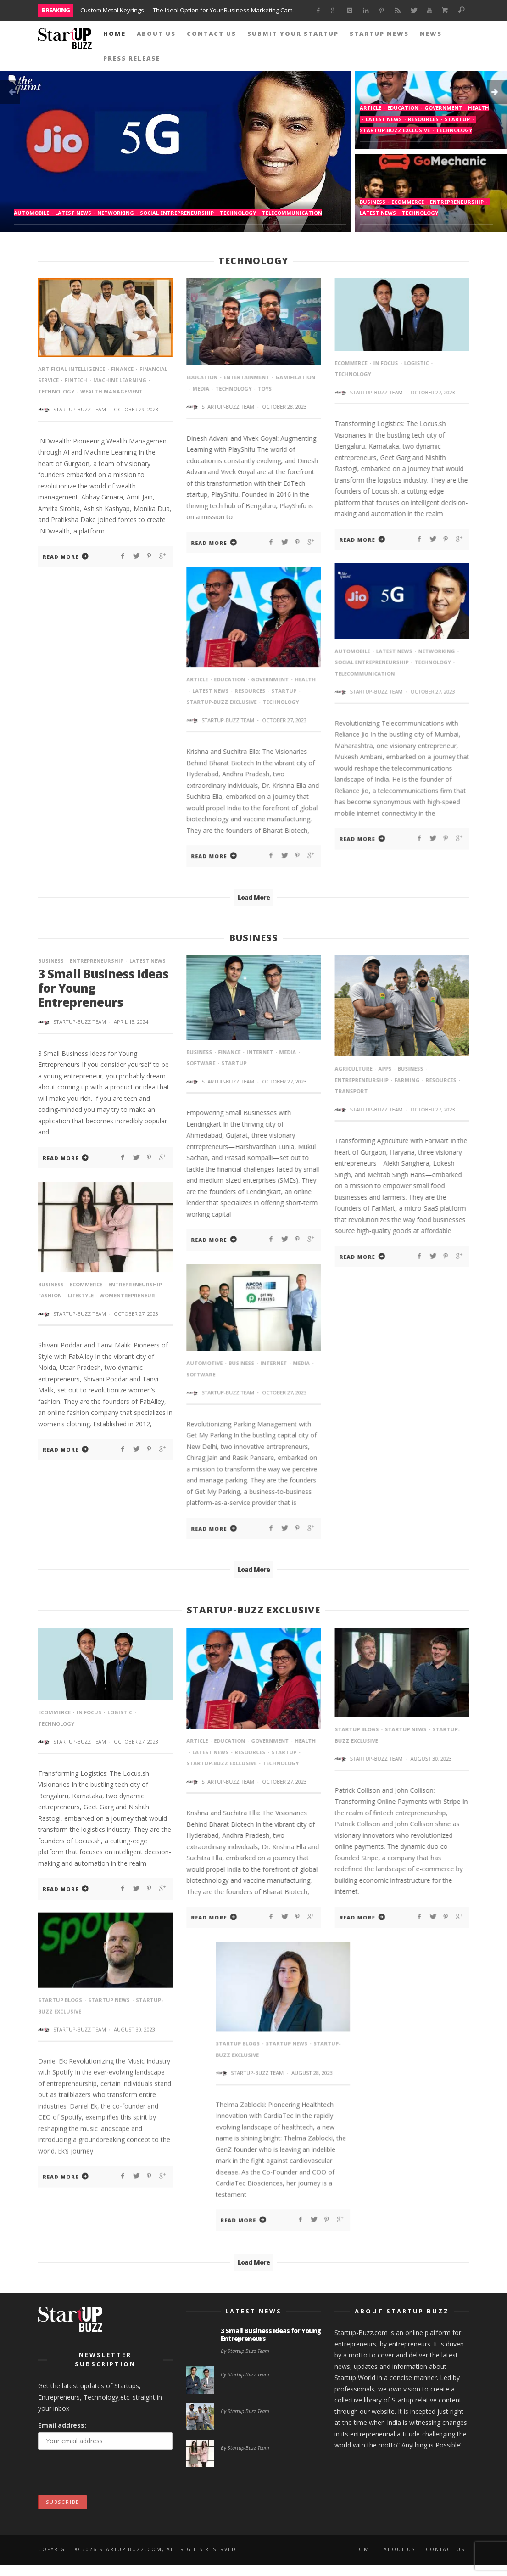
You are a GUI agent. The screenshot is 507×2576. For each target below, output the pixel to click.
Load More (254, 898)
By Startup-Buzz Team (245, 2351)
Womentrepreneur (127, 1296)
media (200, 388)
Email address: (62, 2425)
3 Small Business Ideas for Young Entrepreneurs (271, 2335)
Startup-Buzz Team (79, 409)
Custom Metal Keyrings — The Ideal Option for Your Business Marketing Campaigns (196, 10)
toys (264, 388)
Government (443, 107)
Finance (122, 368)
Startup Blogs (356, 1730)
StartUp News (405, 1730)
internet (259, 1052)
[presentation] (108, 2477)
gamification (295, 377)
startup (457, 119)
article (370, 107)
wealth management (111, 391)
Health (478, 107)
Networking (115, 212)
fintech (76, 379)
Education (402, 107)
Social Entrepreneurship (177, 212)
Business (372, 201)
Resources (423, 119)
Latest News (73, 212)
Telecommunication (292, 212)
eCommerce (407, 201)
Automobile (31, 212)
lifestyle (81, 1296)
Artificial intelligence (71, 368)
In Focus (385, 362)
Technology (238, 212)
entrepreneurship (457, 201)
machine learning (119, 379)
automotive (204, 1363)
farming (406, 1081)
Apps (384, 1069)
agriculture (353, 1069)
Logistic (416, 362)
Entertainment (246, 377)
